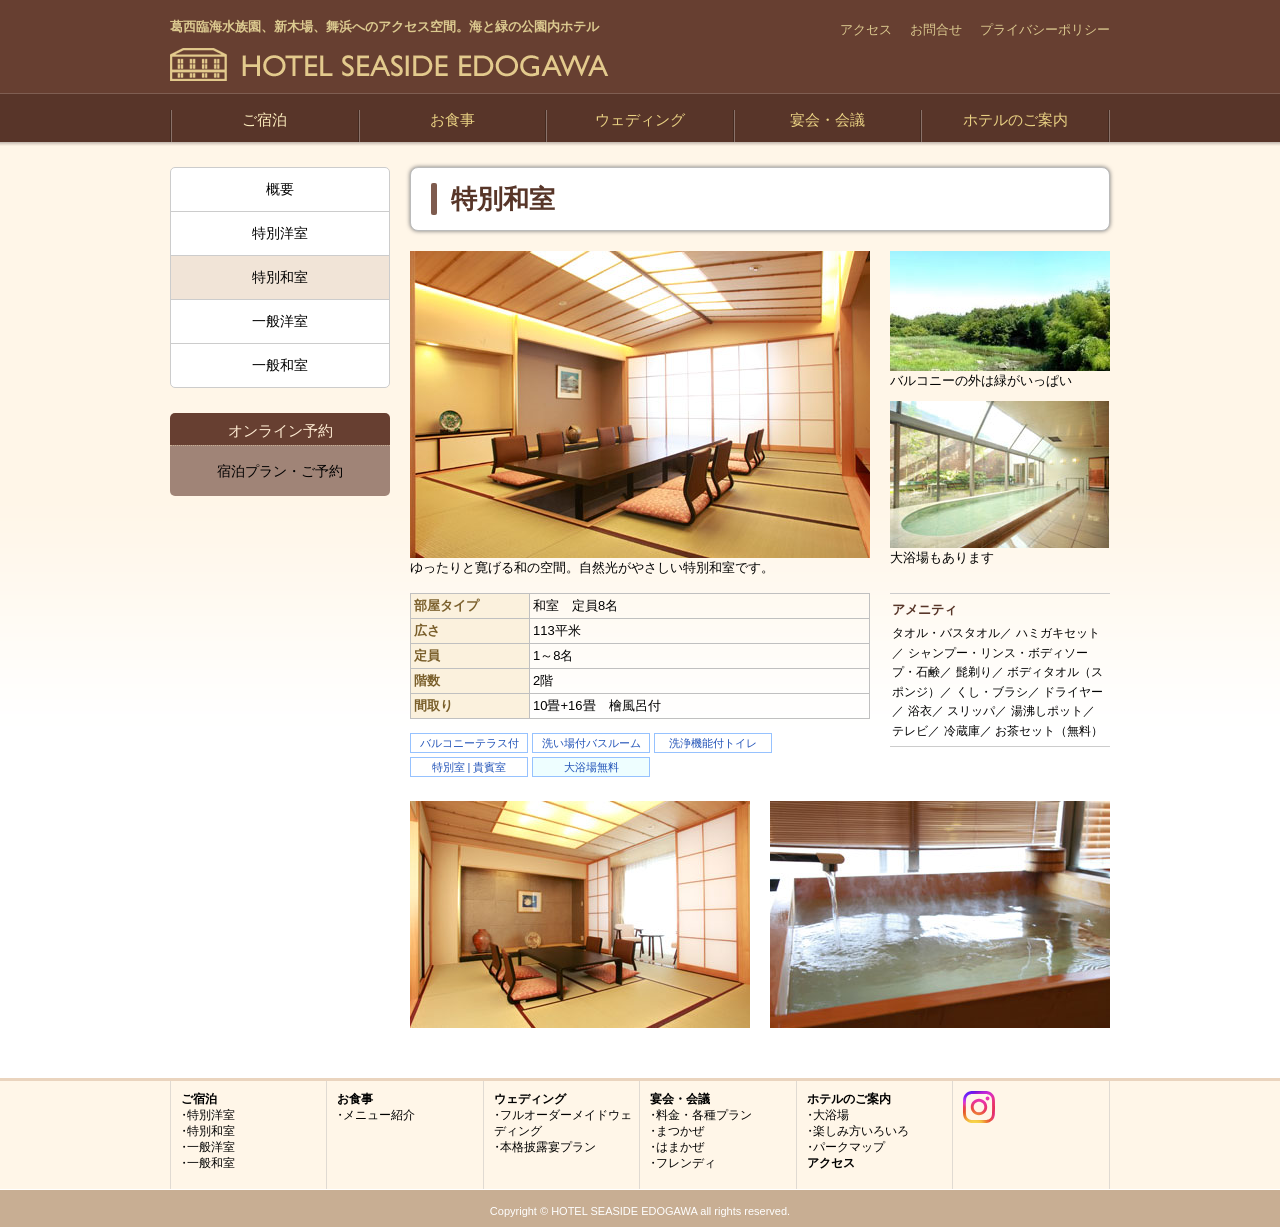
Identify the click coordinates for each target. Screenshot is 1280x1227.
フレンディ (686, 1163)
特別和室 (280, 277)
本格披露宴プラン (548, 1147)
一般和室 (280, 365)
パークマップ (849, 1147)
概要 (280, 189)
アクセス (866, 29)
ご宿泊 (264, 119)
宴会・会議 (827, 119)
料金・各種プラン (704, 1115)
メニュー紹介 (379, 1115)
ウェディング (640, 119)
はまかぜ (680, 1147)
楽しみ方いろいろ (861, 1131)
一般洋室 (280, 321)
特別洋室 (280, 233)
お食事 (452, 119)
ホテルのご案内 (1015, 119)
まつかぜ (680, 1131)
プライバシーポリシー (1045, 29)
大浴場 (831, 1115)
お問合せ (936, 29)
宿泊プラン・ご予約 (280, 471)
